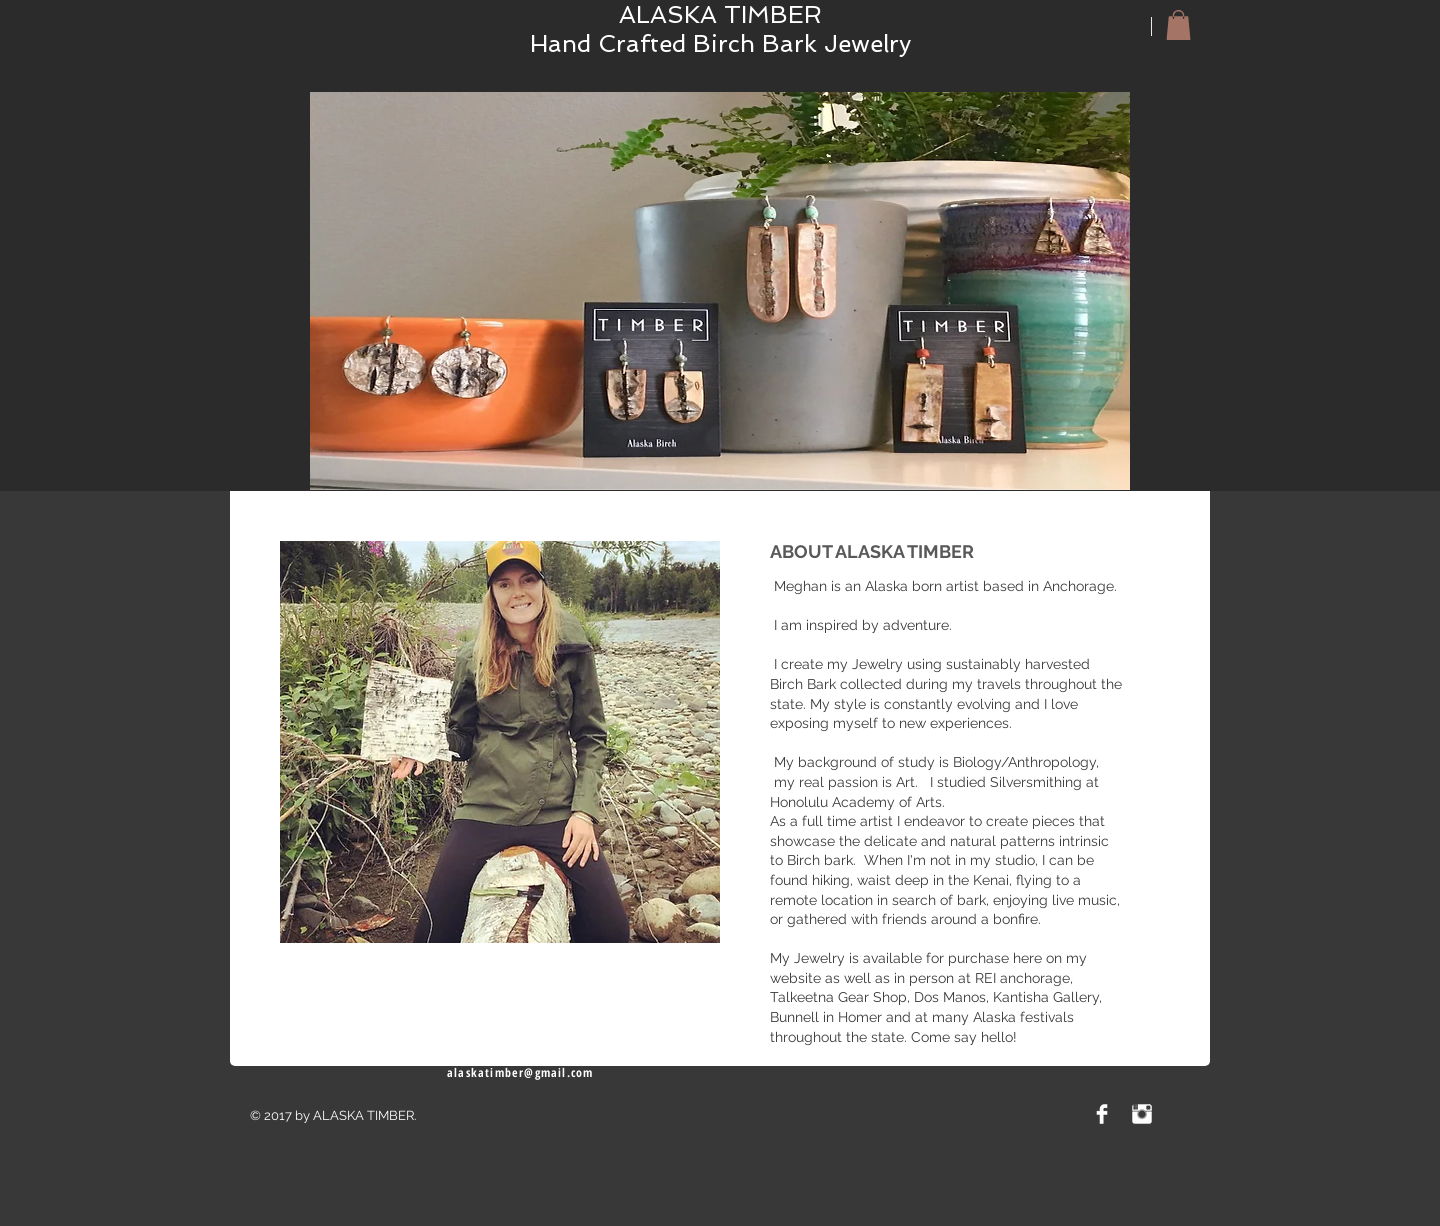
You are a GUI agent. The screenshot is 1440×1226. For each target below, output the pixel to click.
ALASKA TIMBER (720, 14)
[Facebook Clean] (1102, 1114)
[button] (1178, 25)
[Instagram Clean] (1142, 1114)
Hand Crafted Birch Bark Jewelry (720, 43)
